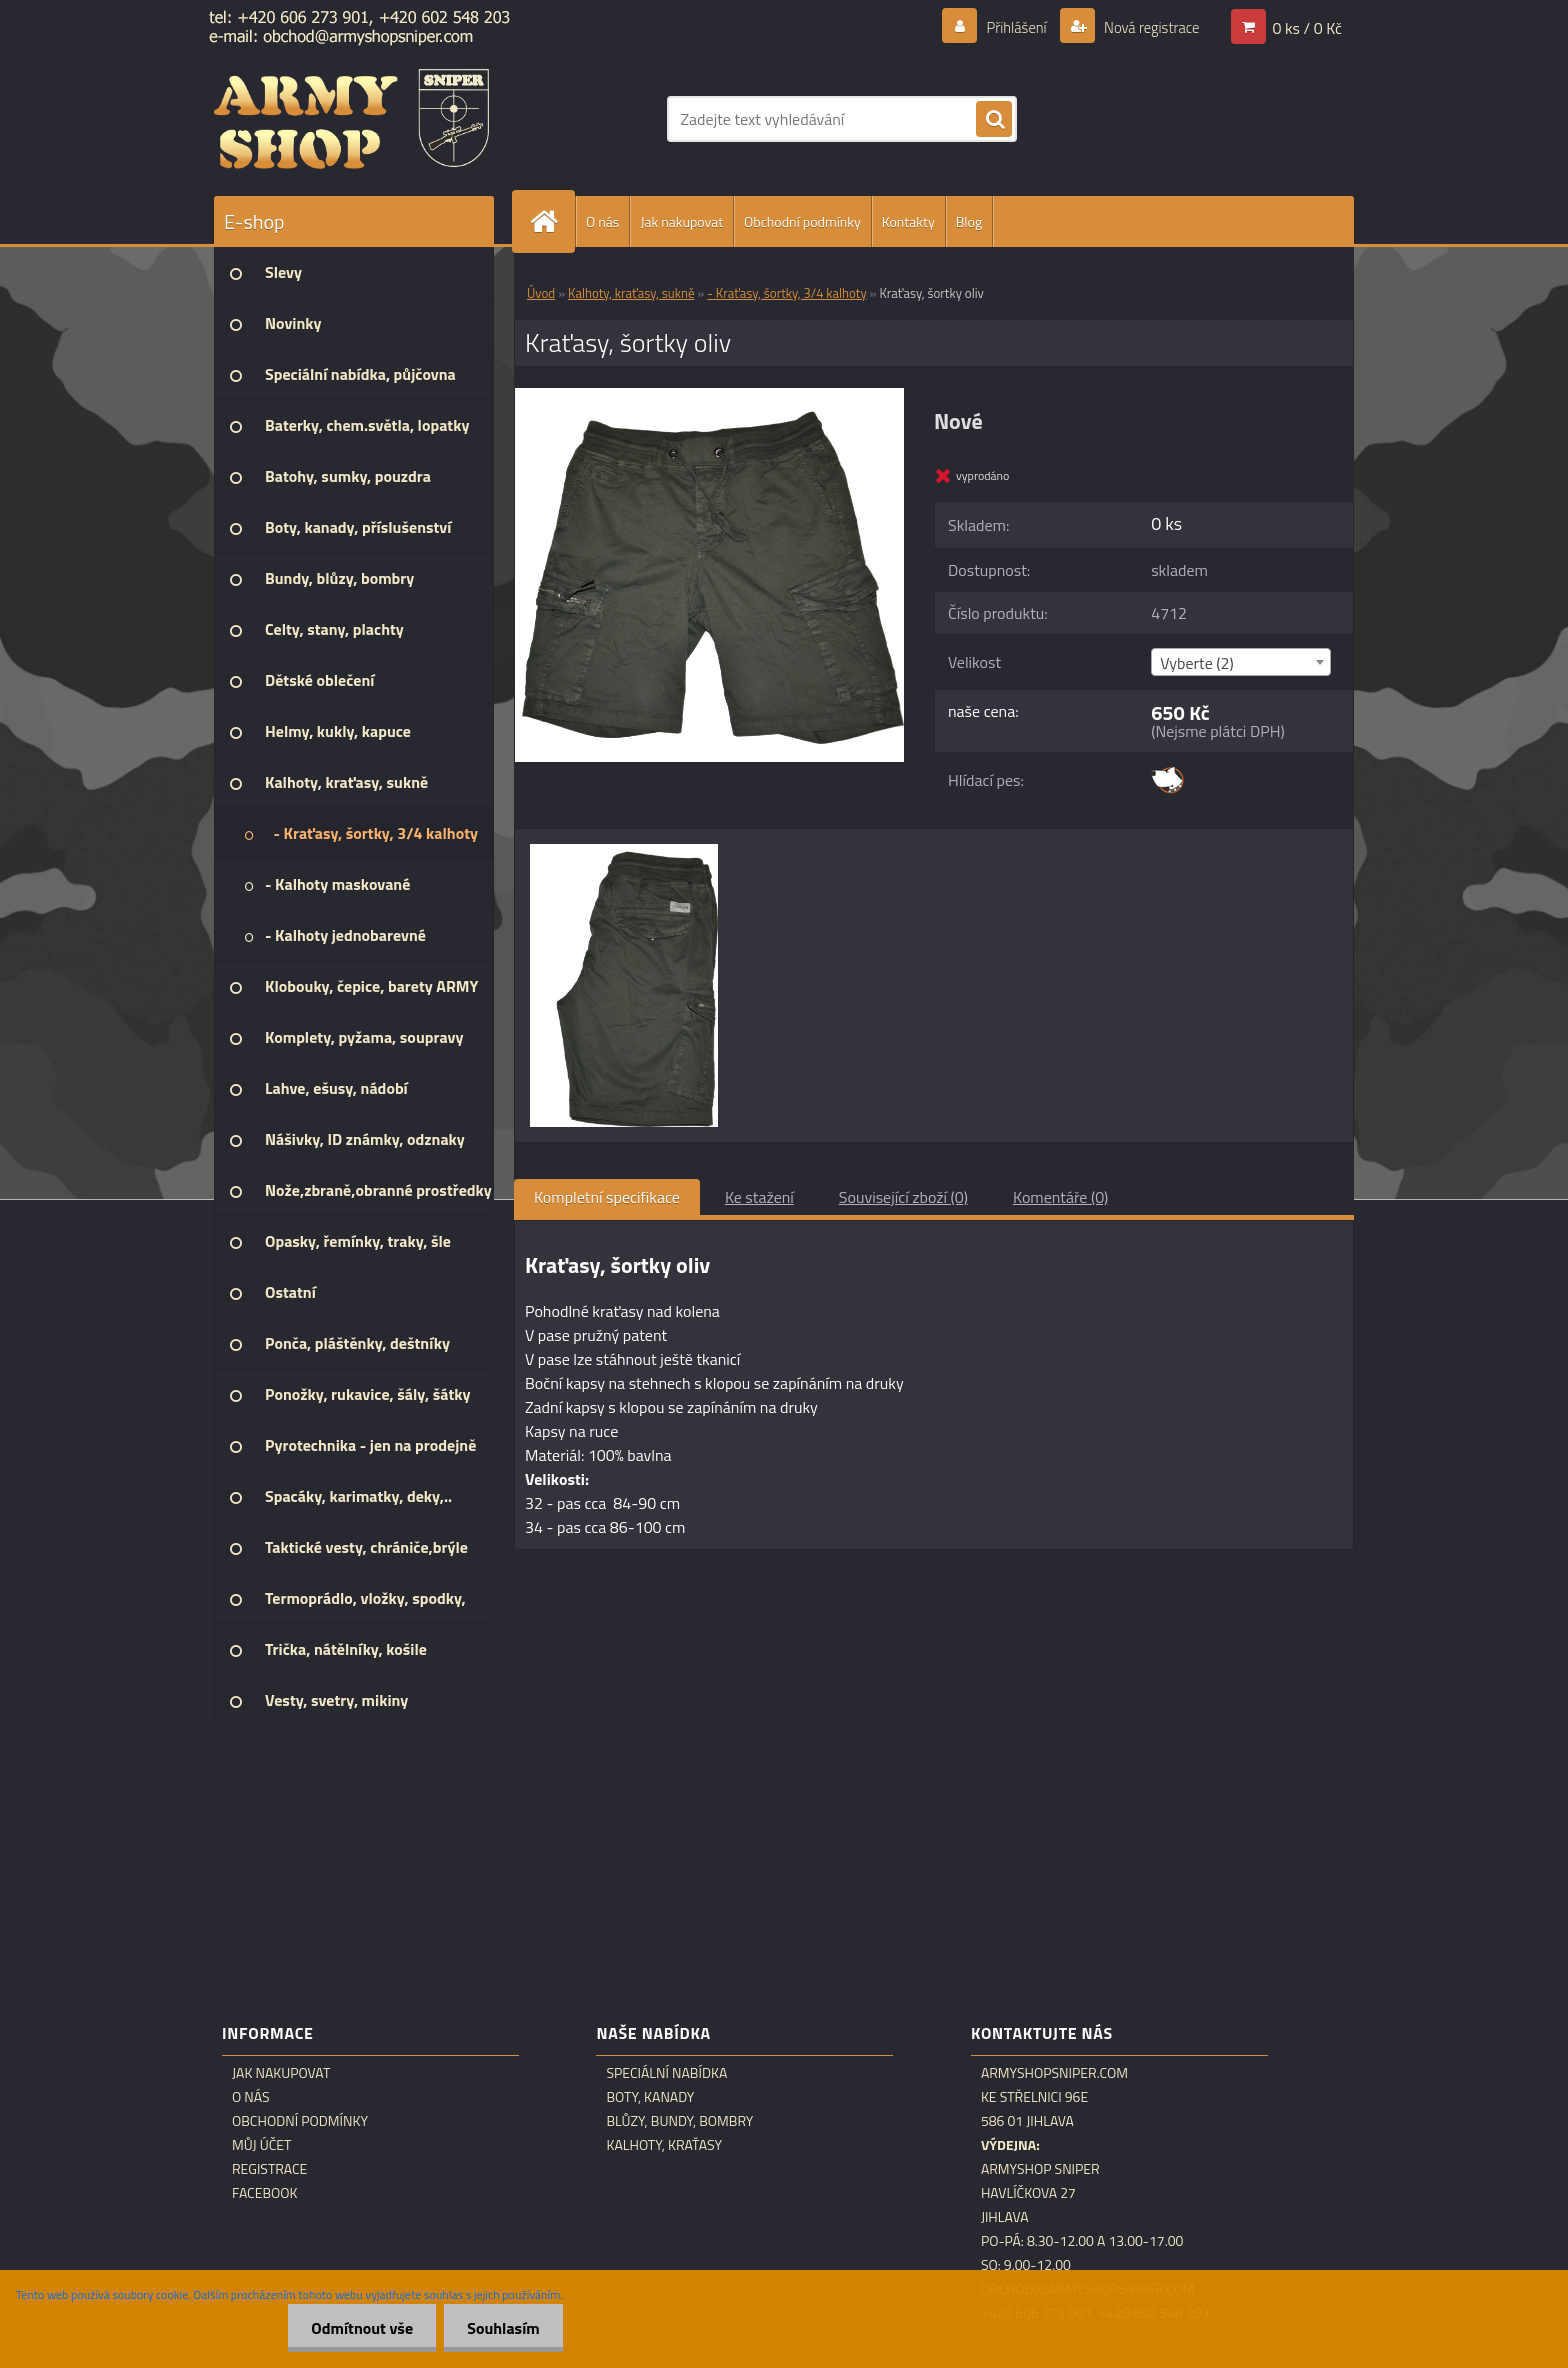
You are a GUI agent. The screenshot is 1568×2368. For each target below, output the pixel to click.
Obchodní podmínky (802, 221)
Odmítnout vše (357, 2328)
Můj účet (261, 2145)
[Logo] (351, 119)
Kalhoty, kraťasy (664, 2145)
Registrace (269, 2169)
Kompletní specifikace (607, 1197)
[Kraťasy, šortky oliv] (709, 396)
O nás (602, 221)
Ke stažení (759, 1197)
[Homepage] (552, 221)
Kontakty (908, 221)
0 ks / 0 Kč (1307, 27)
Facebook (265, 2193)
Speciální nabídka (666, 2073)
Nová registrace (1146, 27)
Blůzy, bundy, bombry (679, 2121)
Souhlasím (501, 2328)
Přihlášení (1004, 27)
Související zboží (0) (903, 1197)
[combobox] (1240, 662)
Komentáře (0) (1060, 1197)
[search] (994, 120)
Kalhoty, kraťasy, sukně (631, 293)
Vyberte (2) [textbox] (1197, 663)
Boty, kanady (650, 2097)
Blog (969, 221)
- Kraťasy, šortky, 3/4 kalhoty (786, 293)
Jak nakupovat (681, 221)
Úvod (541, 293)
